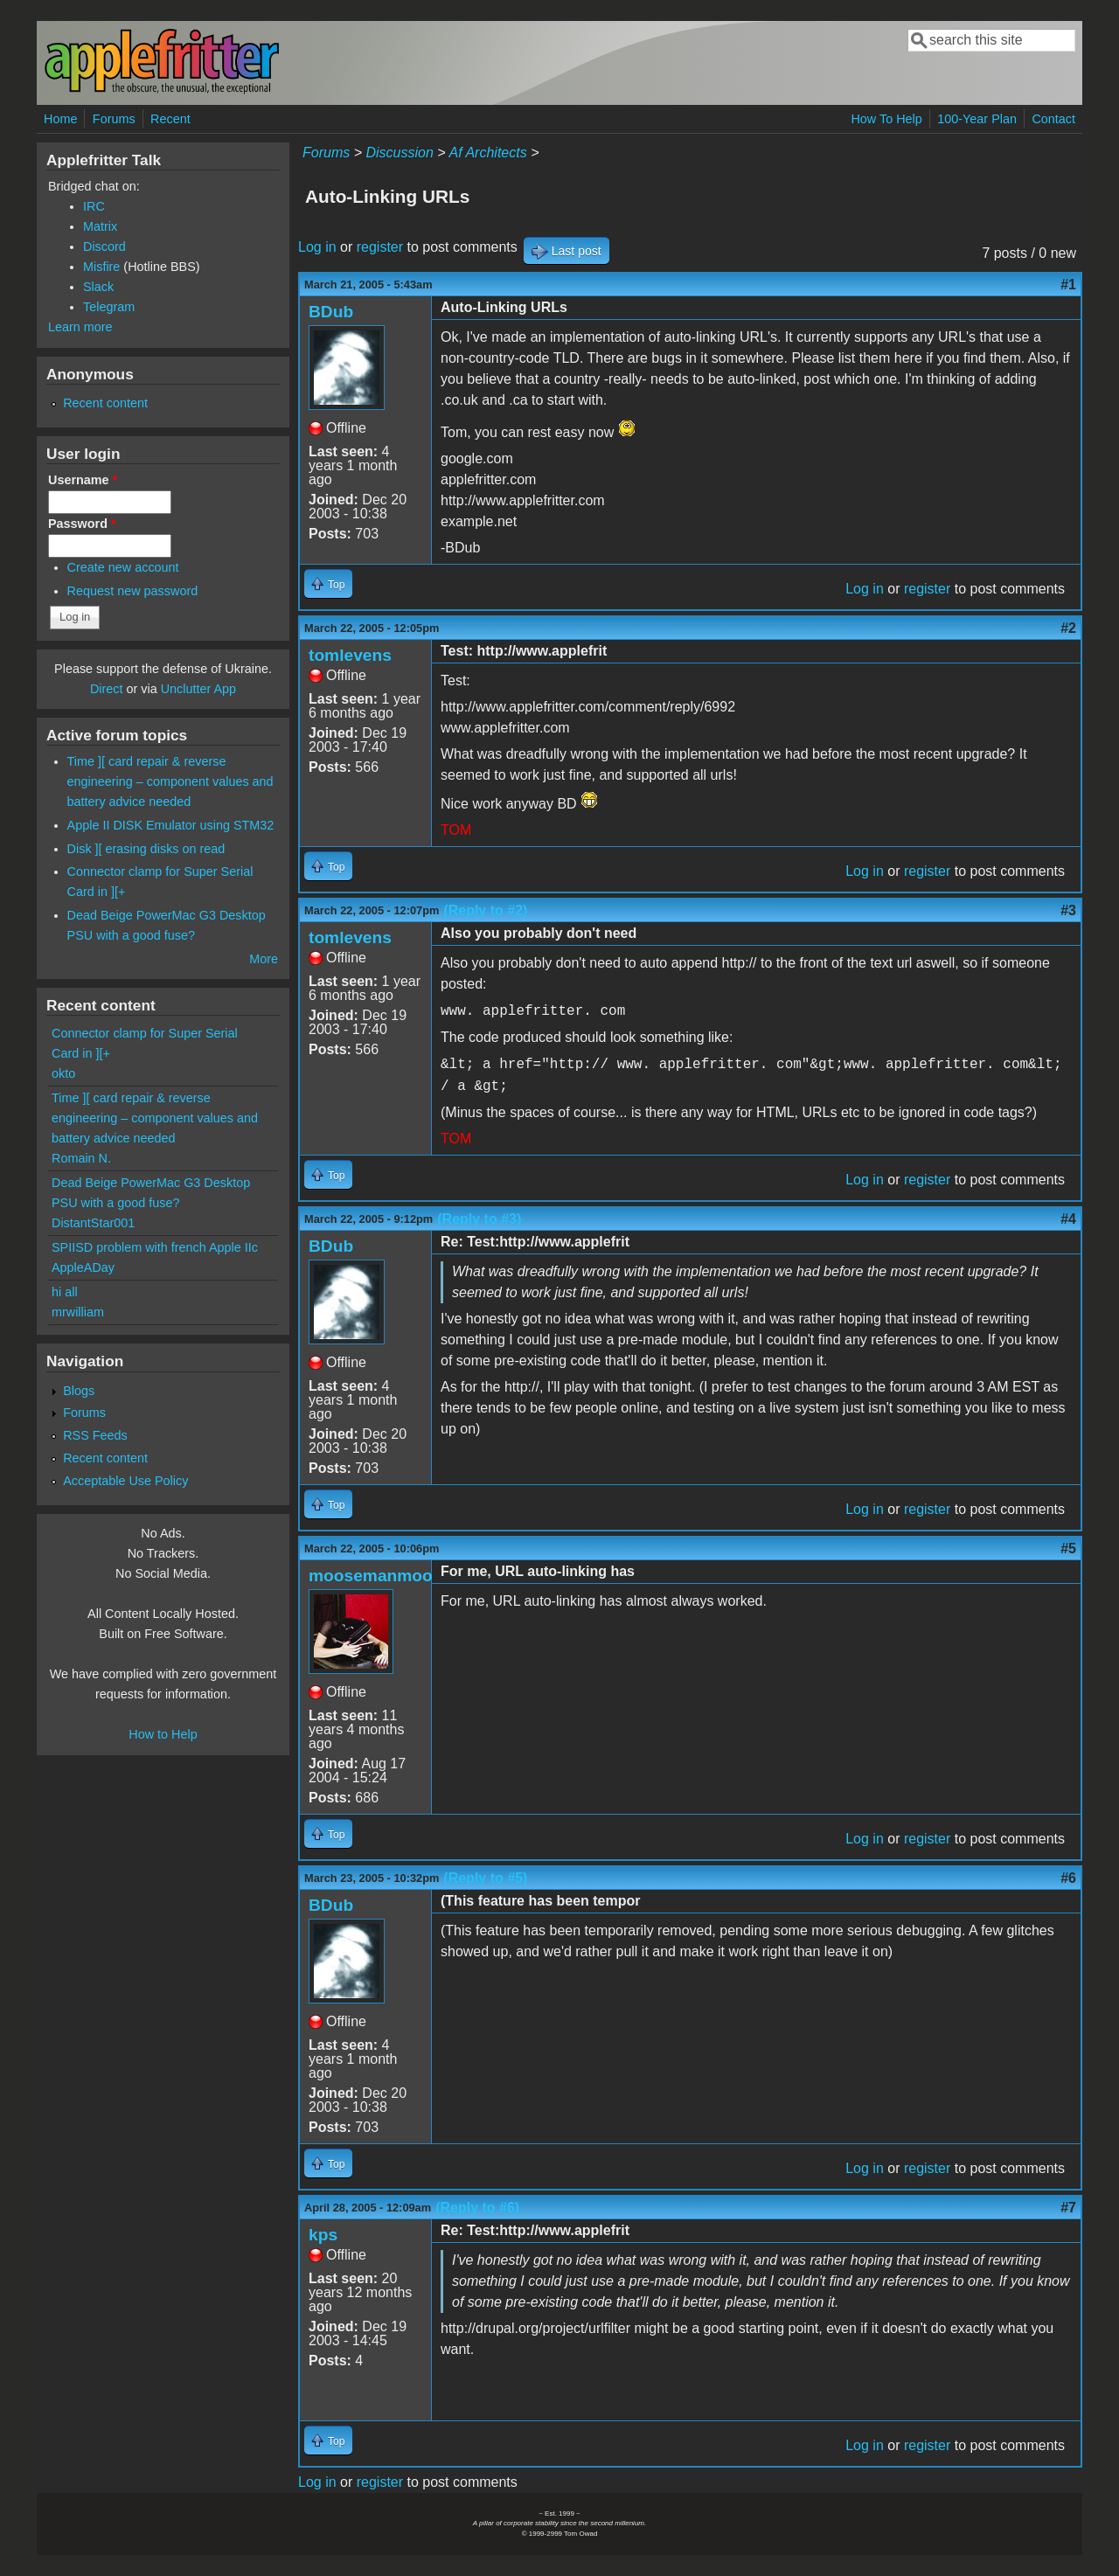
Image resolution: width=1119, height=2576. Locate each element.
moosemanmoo (371, 1575)
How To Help (886, 119)
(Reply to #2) (485, 910)
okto (63, 1073)
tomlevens (350, 655)
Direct (106, 689)
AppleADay (83, 1267)
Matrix (100, 226)
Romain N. (81, 1158)
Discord (104, 246)
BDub (331, 311)
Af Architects (487, 152)
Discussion (399, 152)
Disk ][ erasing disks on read (146, 849)
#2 (1068, 628)
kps (323, 2234)
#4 (1068, 1219)
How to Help (163, 1734)
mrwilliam (78, 1312)
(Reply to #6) (477, 2207)
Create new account (123, 567)
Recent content (105, 403)
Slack (98, 287)
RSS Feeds (95, 1435)
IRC (94, 206)
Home (60, 119)
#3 (1068, 910)
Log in (317, 247)
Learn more (80, 327)
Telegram (109, 307)
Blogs (78, 1391)
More (263, 959)
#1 (1068, 284)
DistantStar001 (93, 1223)
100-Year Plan (977, 119)
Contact (1053, 119)
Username (82, 480)
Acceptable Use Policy (125, 1481)
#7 (1068, 2207)
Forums (114, 119)
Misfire (101, 267)
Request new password (132, 591)
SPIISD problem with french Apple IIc (155, 1247)
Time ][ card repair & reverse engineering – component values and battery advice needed (170, 781)
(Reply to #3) (479, 1219)
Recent (170, 119)
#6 (1068, 1878)
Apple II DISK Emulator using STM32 (171, 825)
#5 (1068, 1548)
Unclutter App (198, 689)
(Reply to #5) (485, 1878)
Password (82, 524)
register (380, 247)
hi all (65, 1292)
